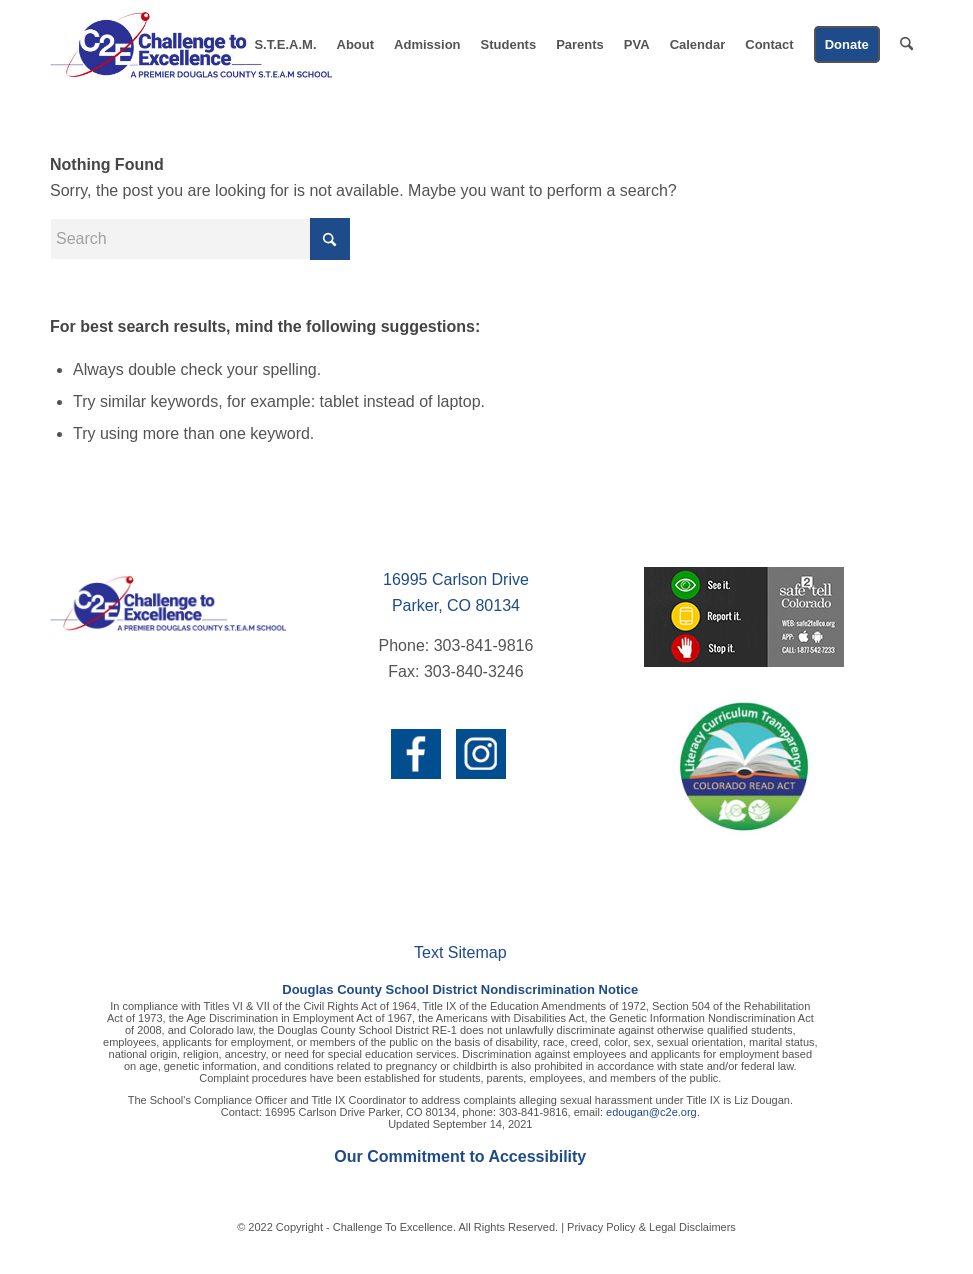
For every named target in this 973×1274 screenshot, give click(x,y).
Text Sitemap (460, 952)
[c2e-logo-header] (191, 45)
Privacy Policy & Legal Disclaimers (651, 1227)
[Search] (906, 45)
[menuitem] (285, 45)
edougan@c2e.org (651, 1112)
